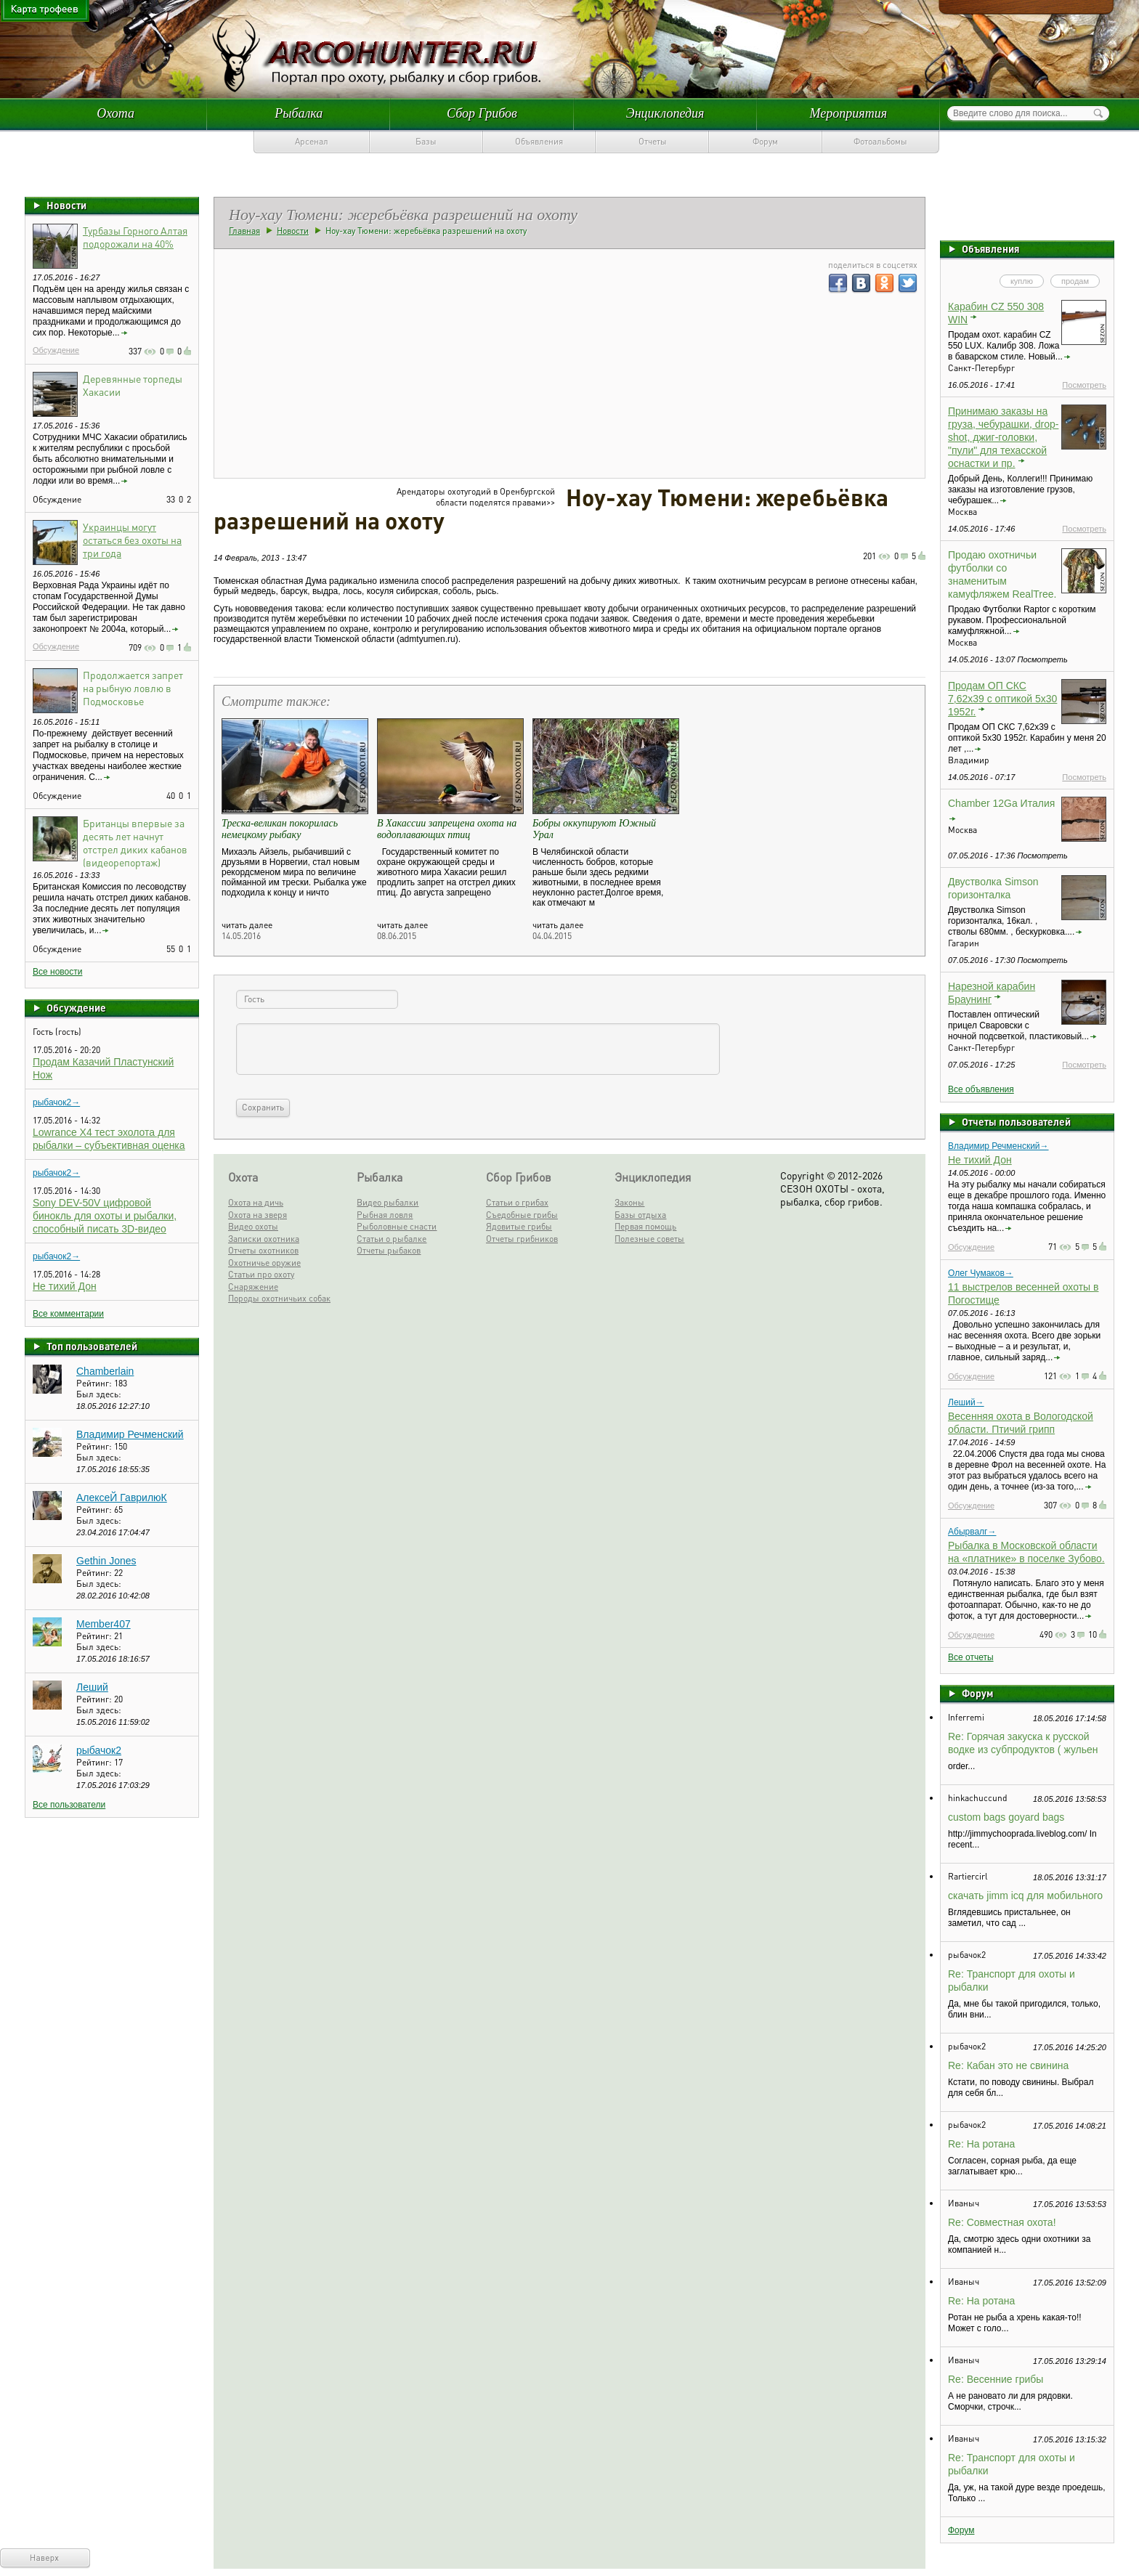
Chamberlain (105, 1371)
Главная (244, 230)
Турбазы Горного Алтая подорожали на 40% (135, 237)
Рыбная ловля (385, 1214)
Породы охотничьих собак (279, 1298)
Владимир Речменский (130, 1434)
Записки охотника (263, 1238)
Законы (629, 1202)
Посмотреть (1084, 385)
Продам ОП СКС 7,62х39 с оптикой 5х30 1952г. (1002, 699)
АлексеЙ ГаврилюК (121, 1497)
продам (1075, 281)
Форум (765, 141)
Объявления (539, 141)
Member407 (103, 1624)
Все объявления (981, 1089)
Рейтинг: (95, 1383)
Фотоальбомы (880, 141)
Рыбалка (299, 113)
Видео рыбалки (387, 1202)
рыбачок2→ (56, 1102)
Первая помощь (645, 1226)
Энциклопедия (665, 113)
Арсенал (311, 141)
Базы (426, 141)
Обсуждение (56, 350)
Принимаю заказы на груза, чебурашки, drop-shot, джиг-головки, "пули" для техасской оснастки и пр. (1003, 437)
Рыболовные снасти (397, 1226)
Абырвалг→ (972, 1532)
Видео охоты (253, 1226)
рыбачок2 (98, 1750)
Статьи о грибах (517, 1202)
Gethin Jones (106, 1561)
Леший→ (966, 1402)
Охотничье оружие (264, 1262)
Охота (115, 113)
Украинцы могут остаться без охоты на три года (132, 539)
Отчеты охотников (263, 1250)
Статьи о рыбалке (391, 1238)
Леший (92, 1687)
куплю (1021, 281)
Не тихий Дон (65, 1286)
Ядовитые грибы (519, 1226)
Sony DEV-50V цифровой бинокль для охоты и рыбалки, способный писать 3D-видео (105, 1216)
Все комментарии (68, 1314)
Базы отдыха (640, 1214)
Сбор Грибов (482, 113)
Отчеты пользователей (1016, 1121)
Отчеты (653, 141)
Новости (66, 204)
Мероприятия (848, 113)
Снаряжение (253, 1286)
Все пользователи (69, 1805)
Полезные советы (649, 1238)
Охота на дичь (255, 1202)
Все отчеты (971, 1657)
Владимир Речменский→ (998, 1146)
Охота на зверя (257, 1214)
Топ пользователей (91, 1345)
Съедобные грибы (522, 1214)
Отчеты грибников (522, 1238)
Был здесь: (98, 1394)
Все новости (57, 972)
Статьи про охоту (261, 1274)
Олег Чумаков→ (980, 1273)
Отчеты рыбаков (389, 1250)
